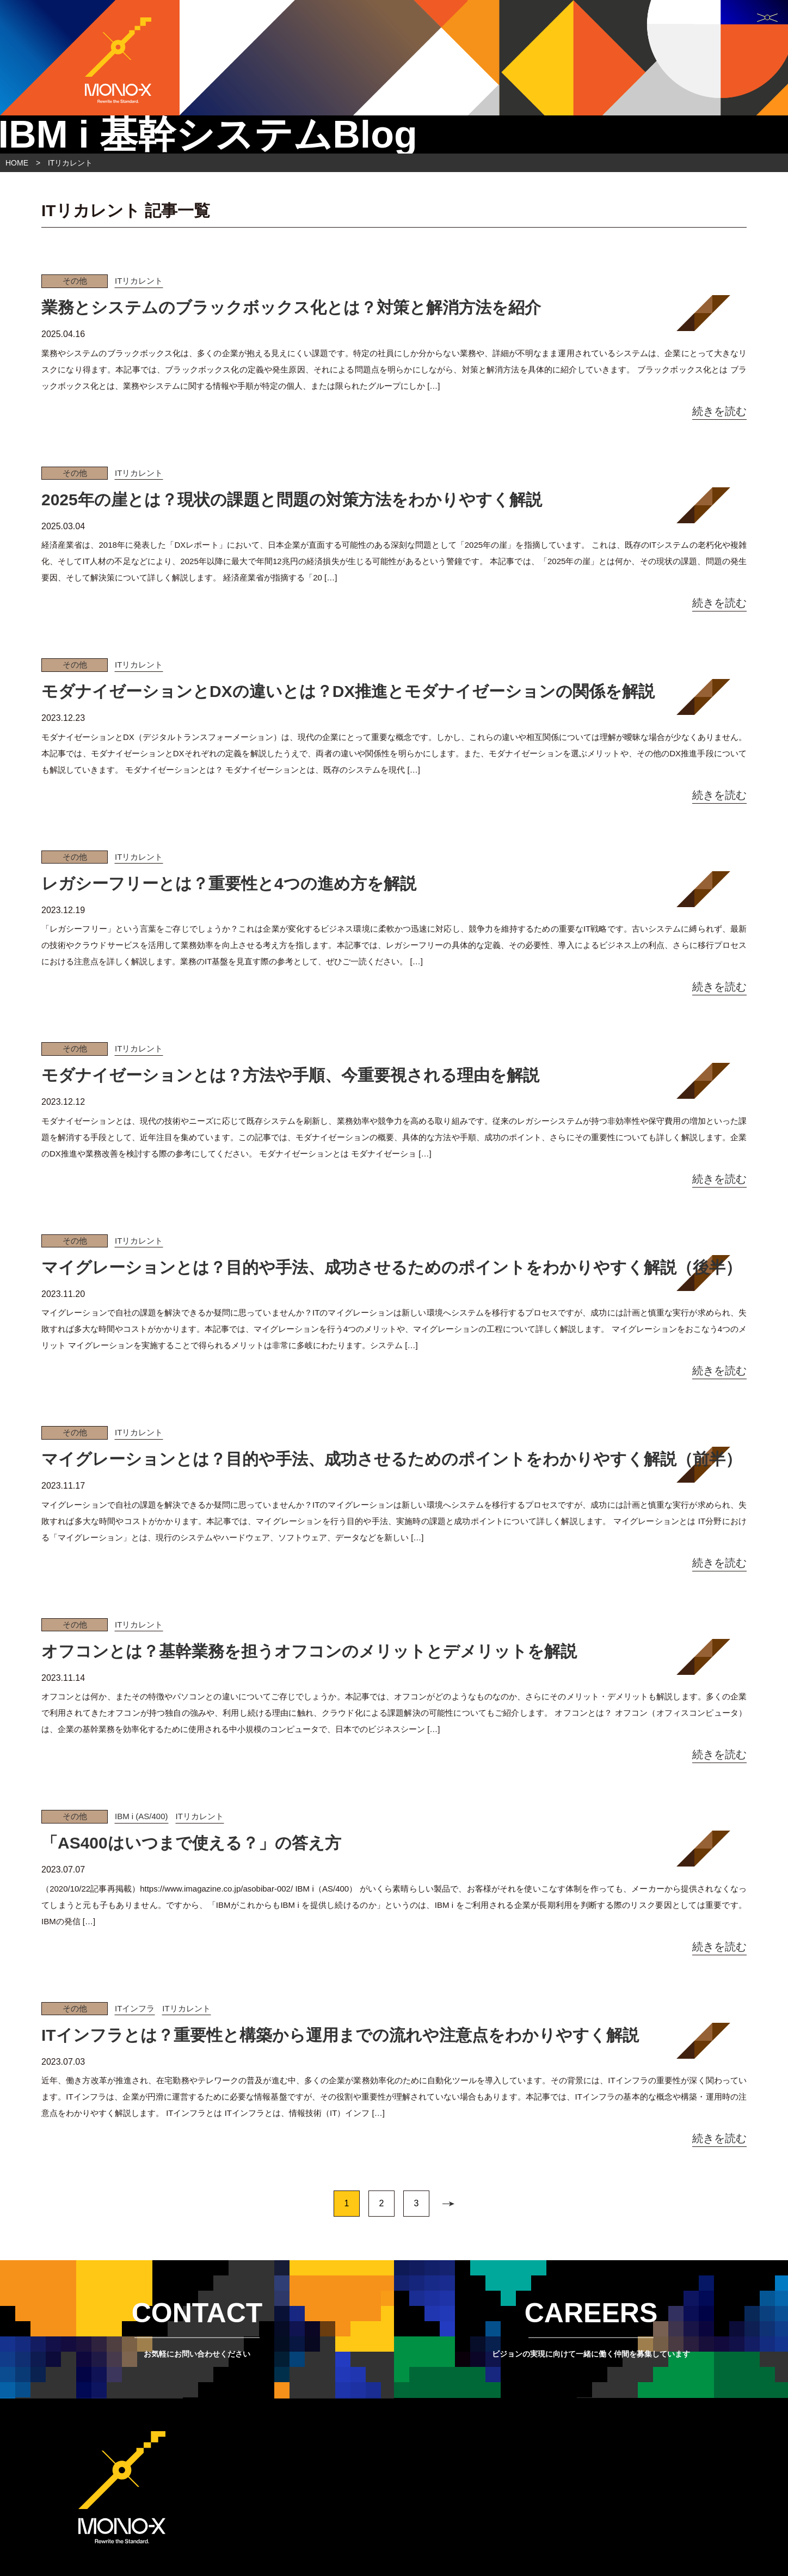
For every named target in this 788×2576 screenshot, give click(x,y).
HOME (16, 163)
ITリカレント (139, 280)
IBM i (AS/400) (141, 1816)
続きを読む (719, 411)
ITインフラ (135, 2008)
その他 (75, 280)
